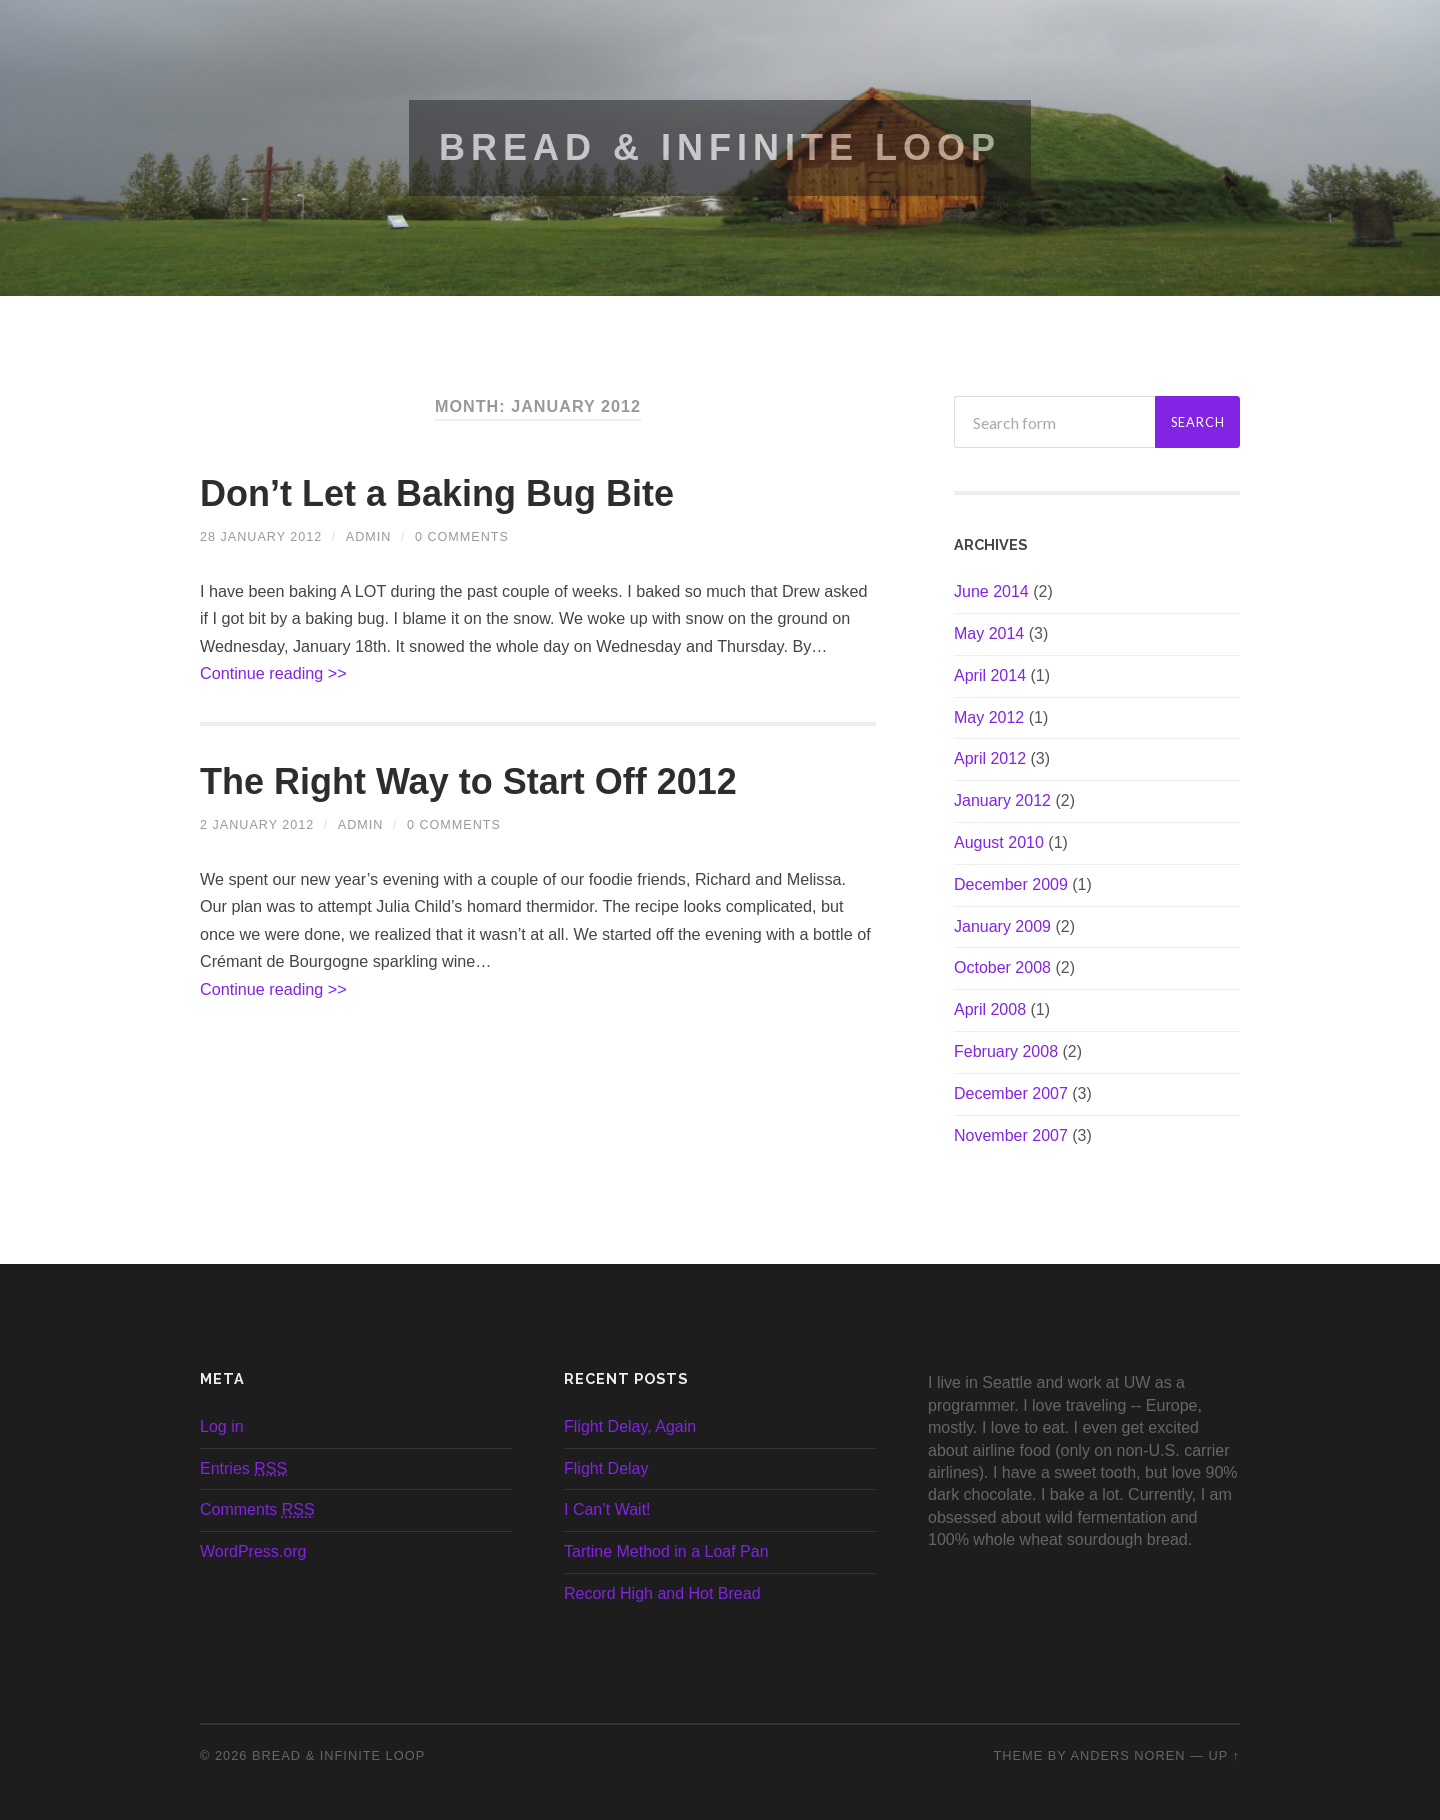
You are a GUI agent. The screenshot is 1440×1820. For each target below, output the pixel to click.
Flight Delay (606, 1468)
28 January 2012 (261, 537)
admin (369, 537)
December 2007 (1011, 1093)
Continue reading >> (273, 673)
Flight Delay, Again (630, 1426)
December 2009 (1011, 884)
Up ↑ (1225, 1755)
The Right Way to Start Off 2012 (468, 781)
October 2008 (1002, 967)
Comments (257, 1509)
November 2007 (1011, 1135)
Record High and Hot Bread (662, 1593)
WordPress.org (253, 1551)
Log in (222, 1426)
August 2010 (999, 842)
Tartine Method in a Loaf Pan (666, 1551)
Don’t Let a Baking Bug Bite (437, 493)
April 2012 (990, 758)
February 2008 (1006, 1051)
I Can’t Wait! (607, 1509)
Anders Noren (1127, 1755)
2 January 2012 (257, 825)
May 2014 (989, 633)
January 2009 (1002, 926)
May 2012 (989, 717)
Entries (243, 1468)
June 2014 (991, 591)
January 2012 (1002, 800)
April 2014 (990, 675)
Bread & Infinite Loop (720, 147)
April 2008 (990, 1009)
